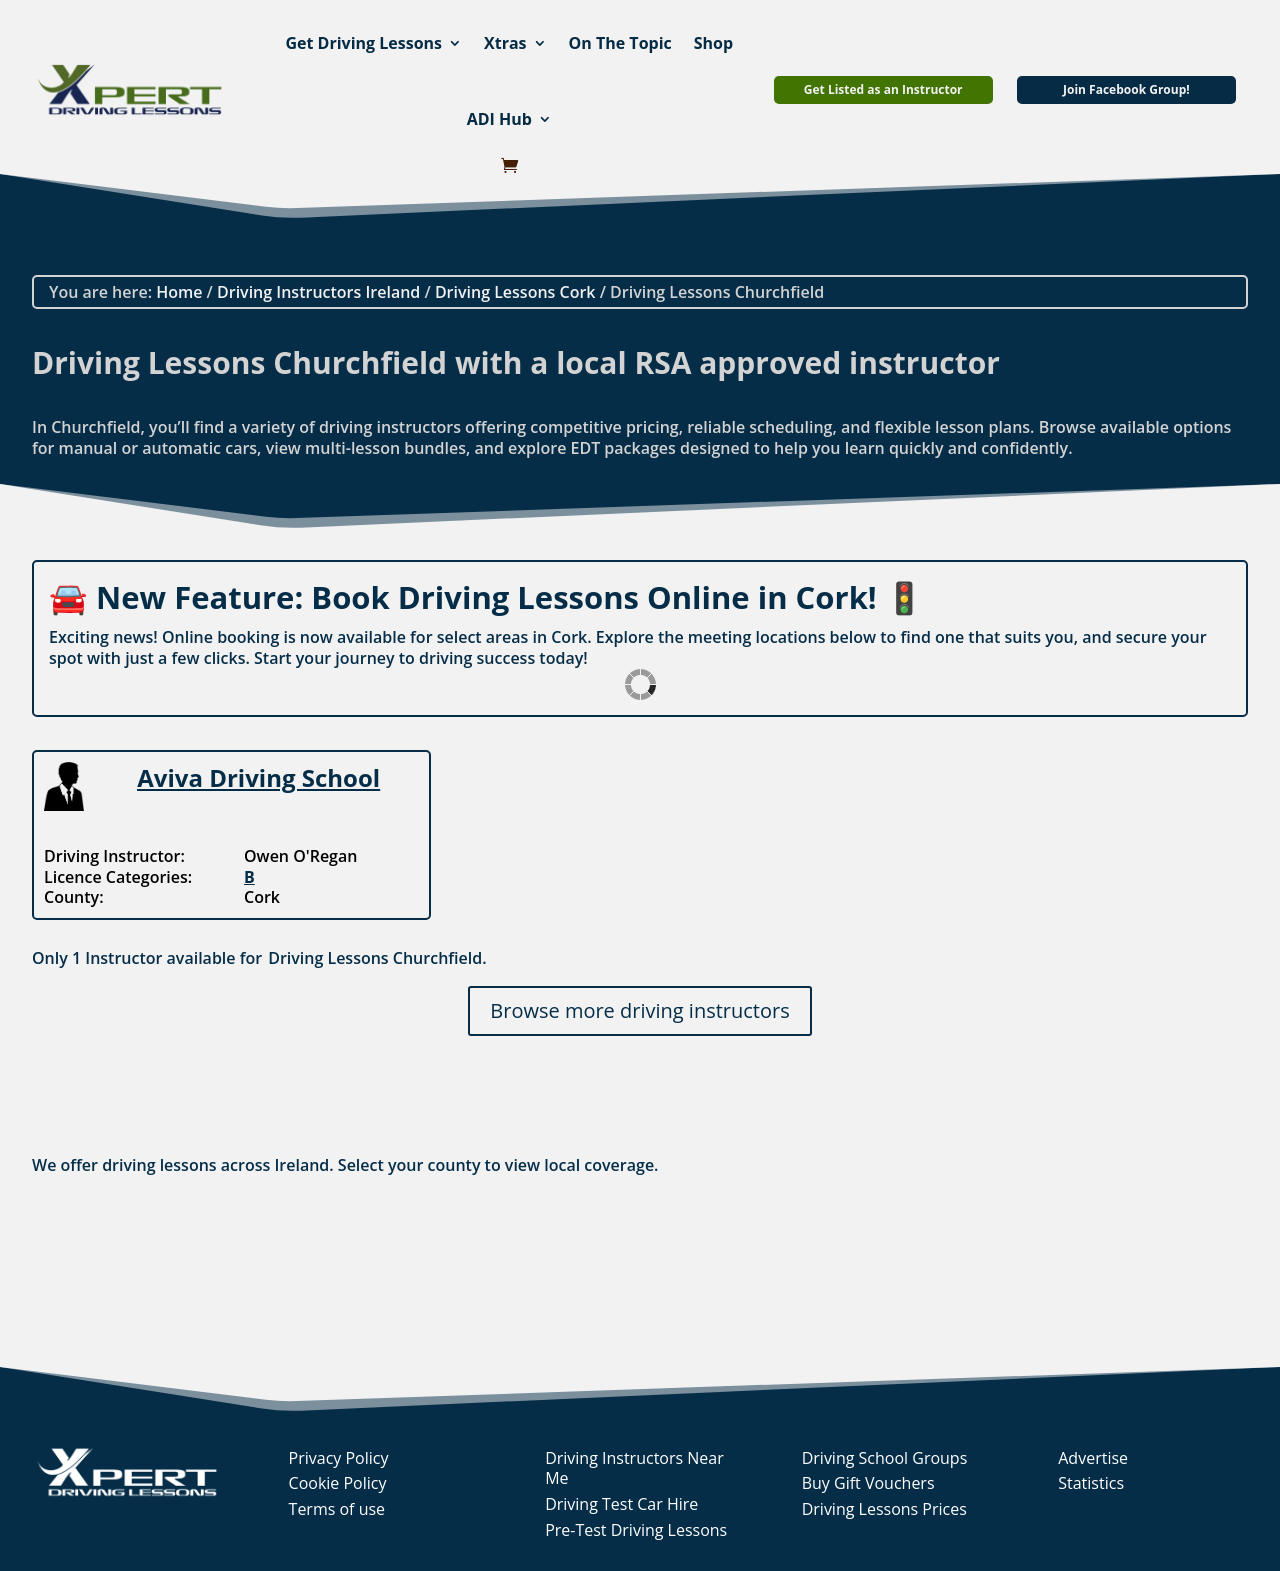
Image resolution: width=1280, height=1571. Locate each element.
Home (179, 292)
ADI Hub (499, 119)
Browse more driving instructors (639, 1010)
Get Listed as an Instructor (883, 89)
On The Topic (620, 43)
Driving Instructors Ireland (318, 292)
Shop (713, 43)
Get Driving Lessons (363, 43)
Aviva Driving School (258, 777)
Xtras (505, 43)
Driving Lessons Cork (515, 292)
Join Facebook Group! (1126, 89)
